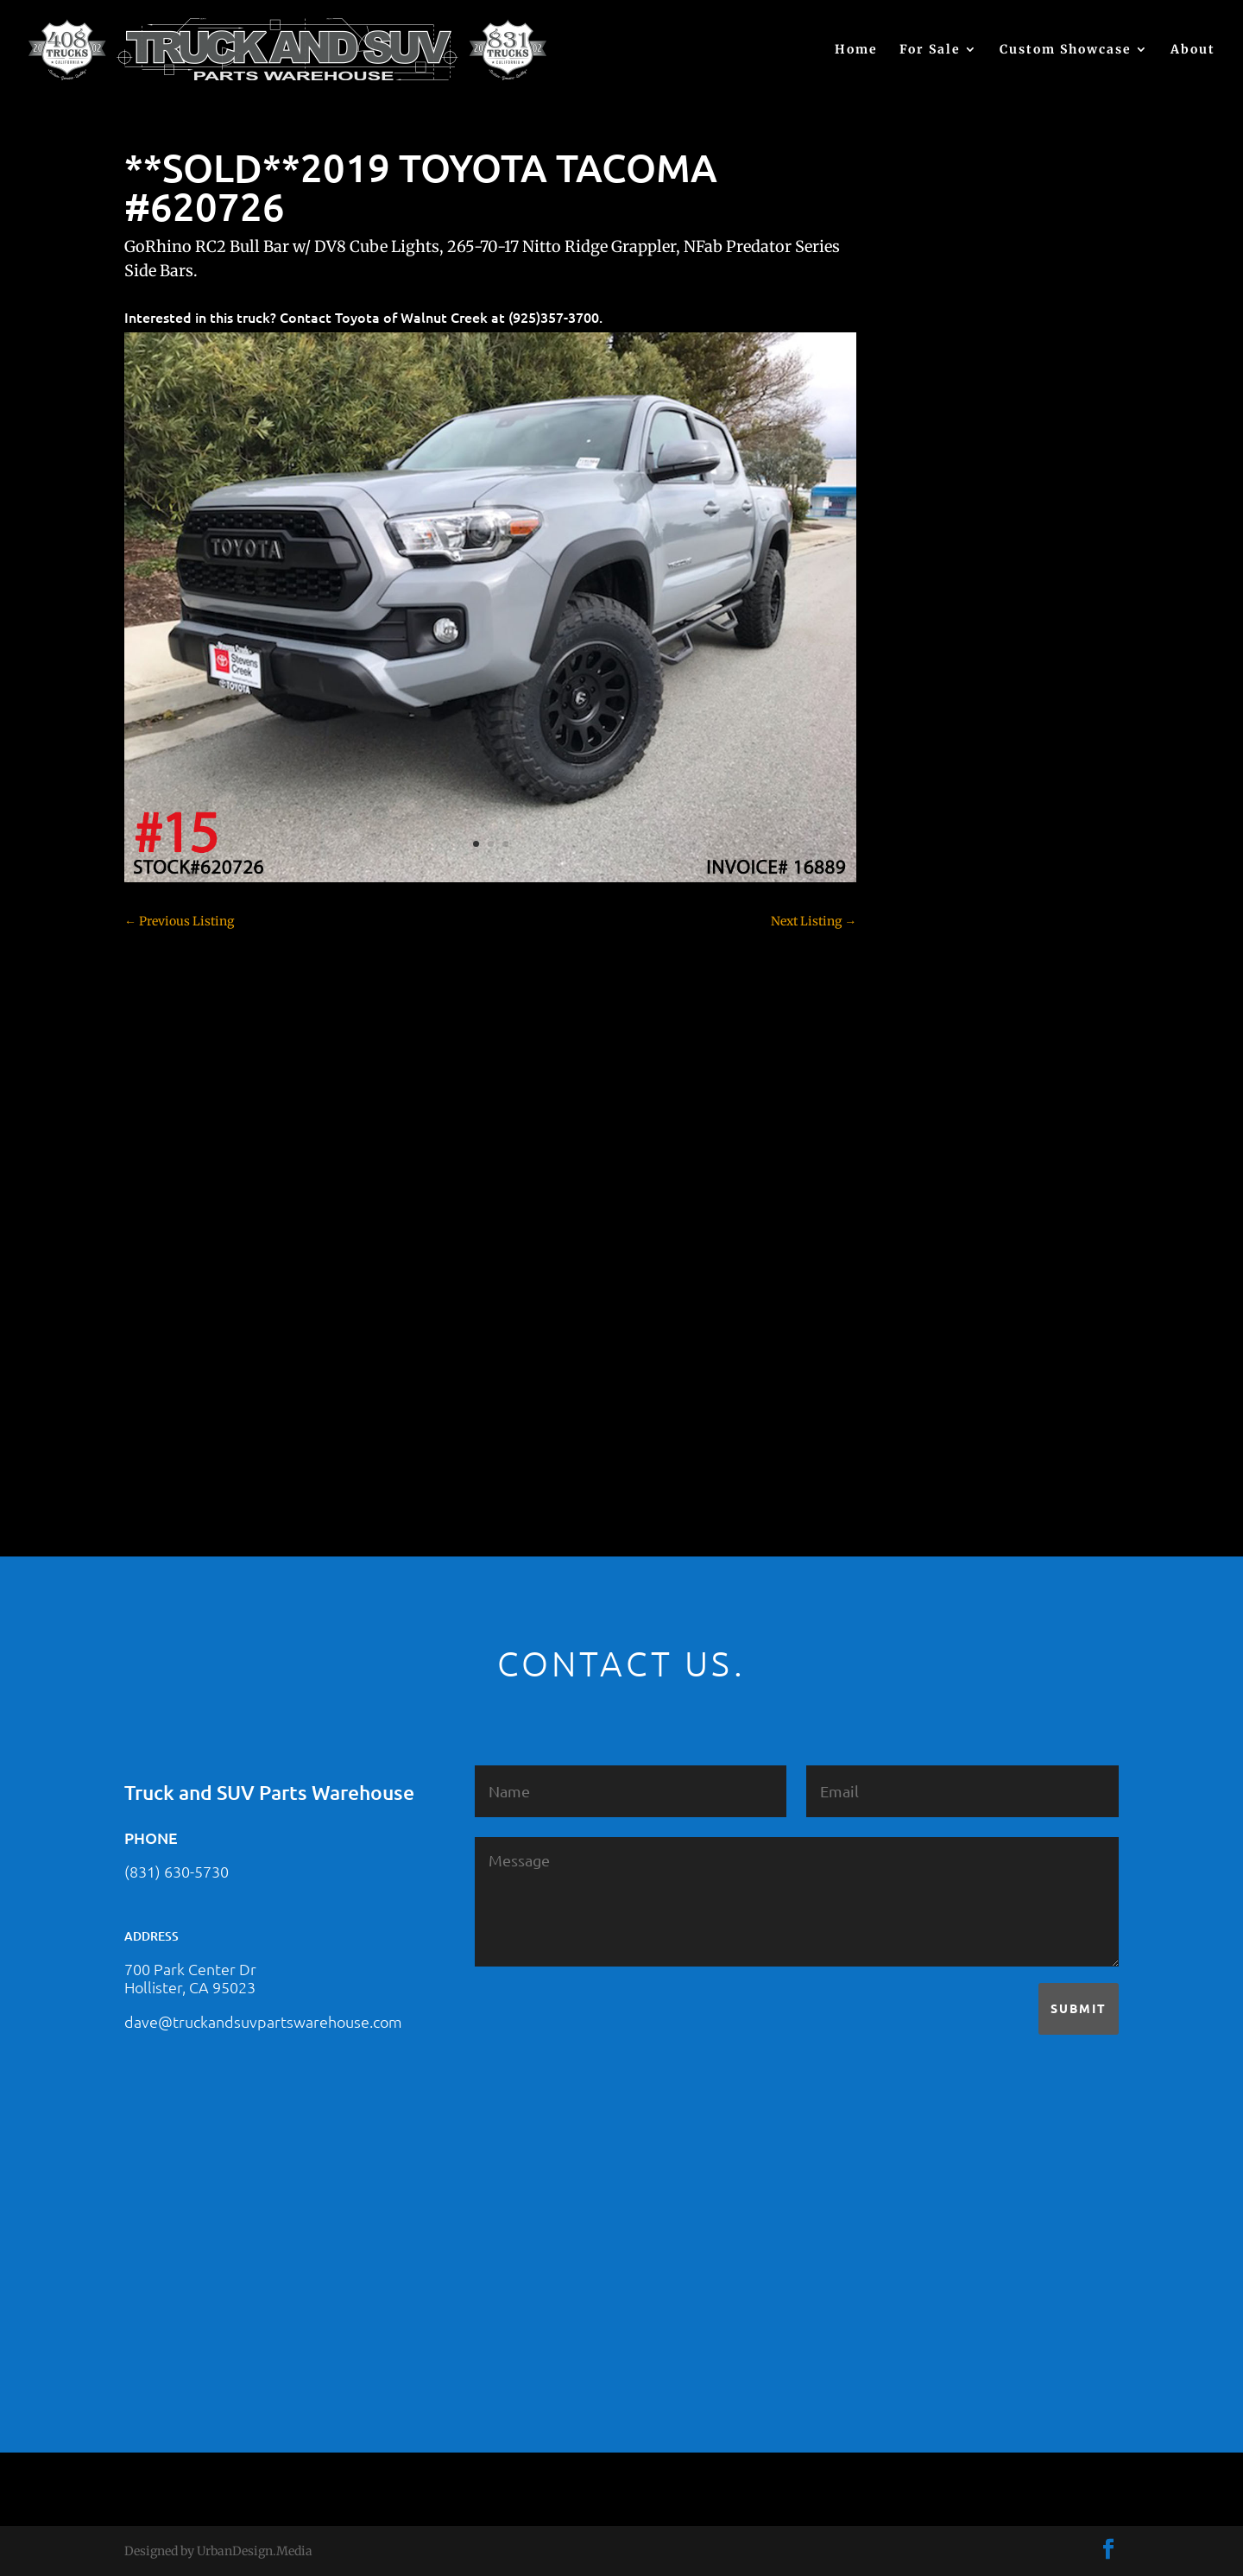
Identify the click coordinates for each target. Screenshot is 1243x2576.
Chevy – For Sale (952, 736)
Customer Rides (949, 887)
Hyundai (929, 1099)
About (1192, 50)
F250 (918, 1008)
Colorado (929, 857)
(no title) (928, 627)
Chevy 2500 (937, 797)
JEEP (917, 1129)
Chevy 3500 (937, 827)
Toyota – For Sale (954, 1340)
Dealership (935, 917)
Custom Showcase (1066, 50)
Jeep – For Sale (945, 1159)
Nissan (924, 1220)
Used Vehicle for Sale (961, 1401)
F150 (917, 978)
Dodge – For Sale (952, 948)
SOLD (920, 1250)
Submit (1079, 2008)
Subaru (924, 1280)
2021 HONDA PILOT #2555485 (989, 543)
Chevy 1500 (937, 766)
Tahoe (922, 1310)
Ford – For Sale (946, 1068)
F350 (918, 1038)
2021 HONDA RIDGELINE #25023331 (1007, 458)
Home (856, 50)
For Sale (930, 50)
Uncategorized (945, 1371)
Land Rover (936, 1189)
